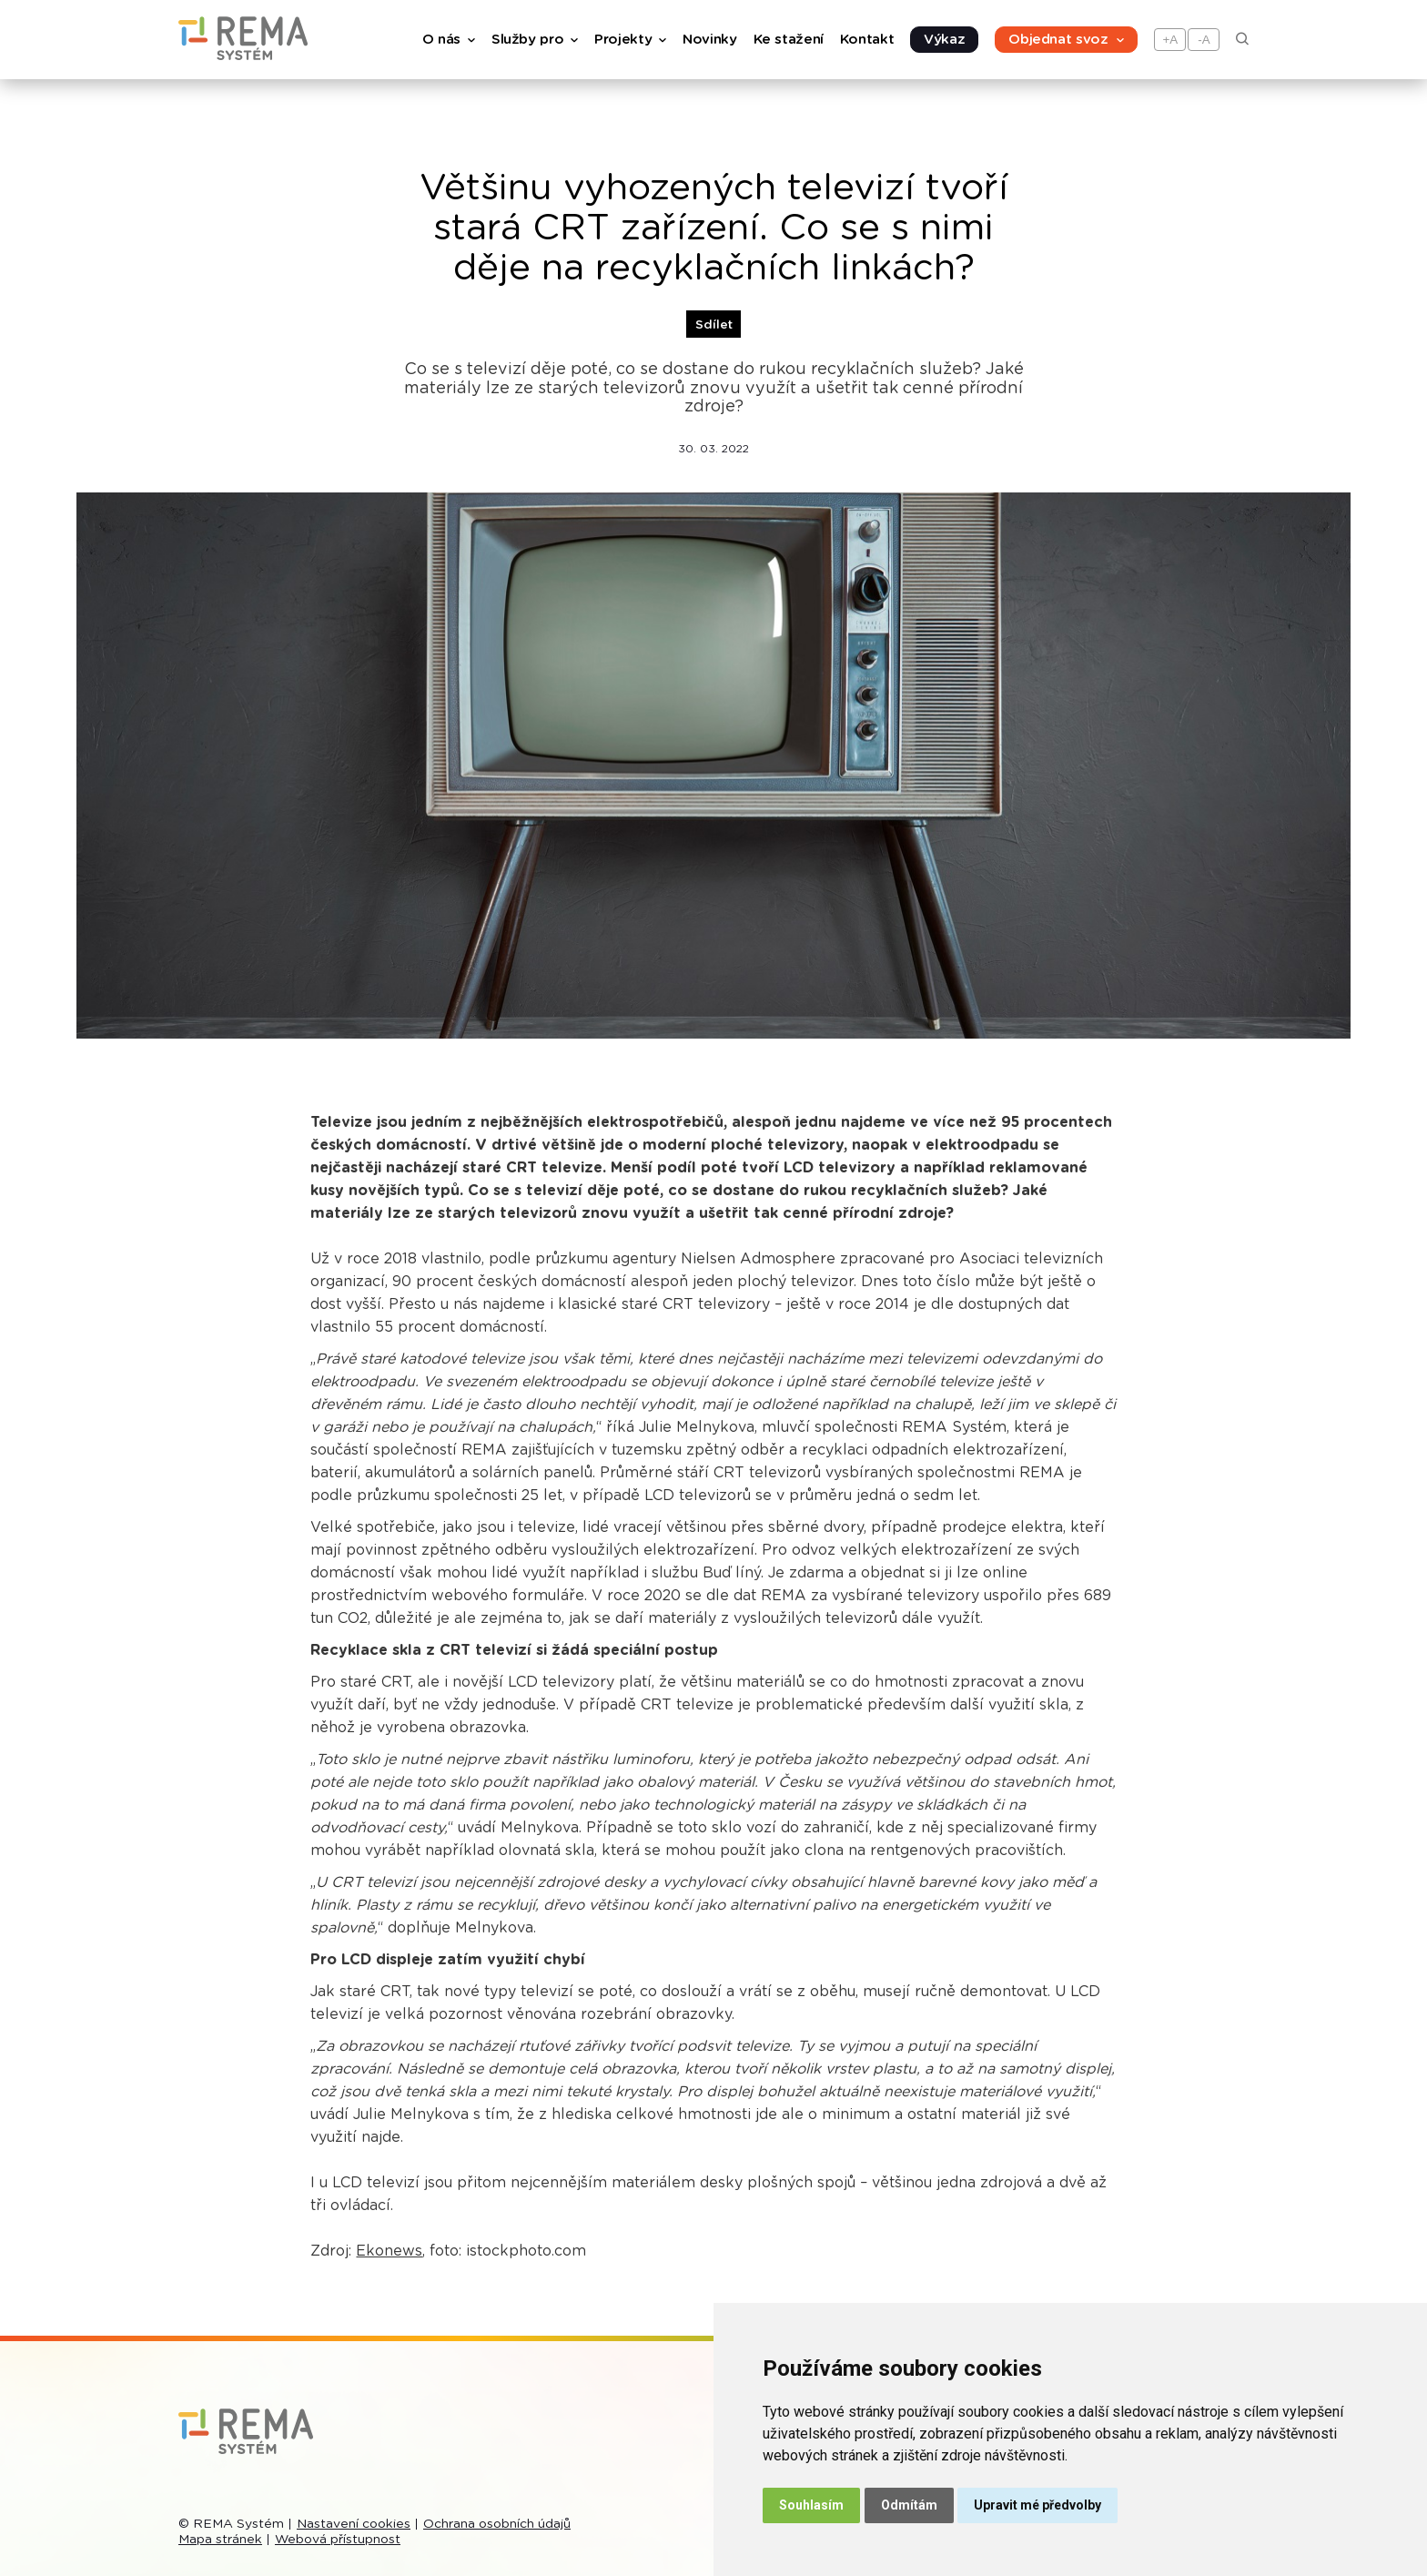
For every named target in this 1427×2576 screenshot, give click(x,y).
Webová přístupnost (337, 2539)
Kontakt (867, 39)
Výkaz (944, 39)
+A (1171, 39)
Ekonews (389, 2251)
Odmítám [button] (909, 2505)
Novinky (709, 39)
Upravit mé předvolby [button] (1037, 2505)
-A (1203, 39)
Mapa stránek (220, 2539)
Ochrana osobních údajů (497, 2524)
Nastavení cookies (353, 2524)
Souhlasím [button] (811, 2505)
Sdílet (714, 325)
